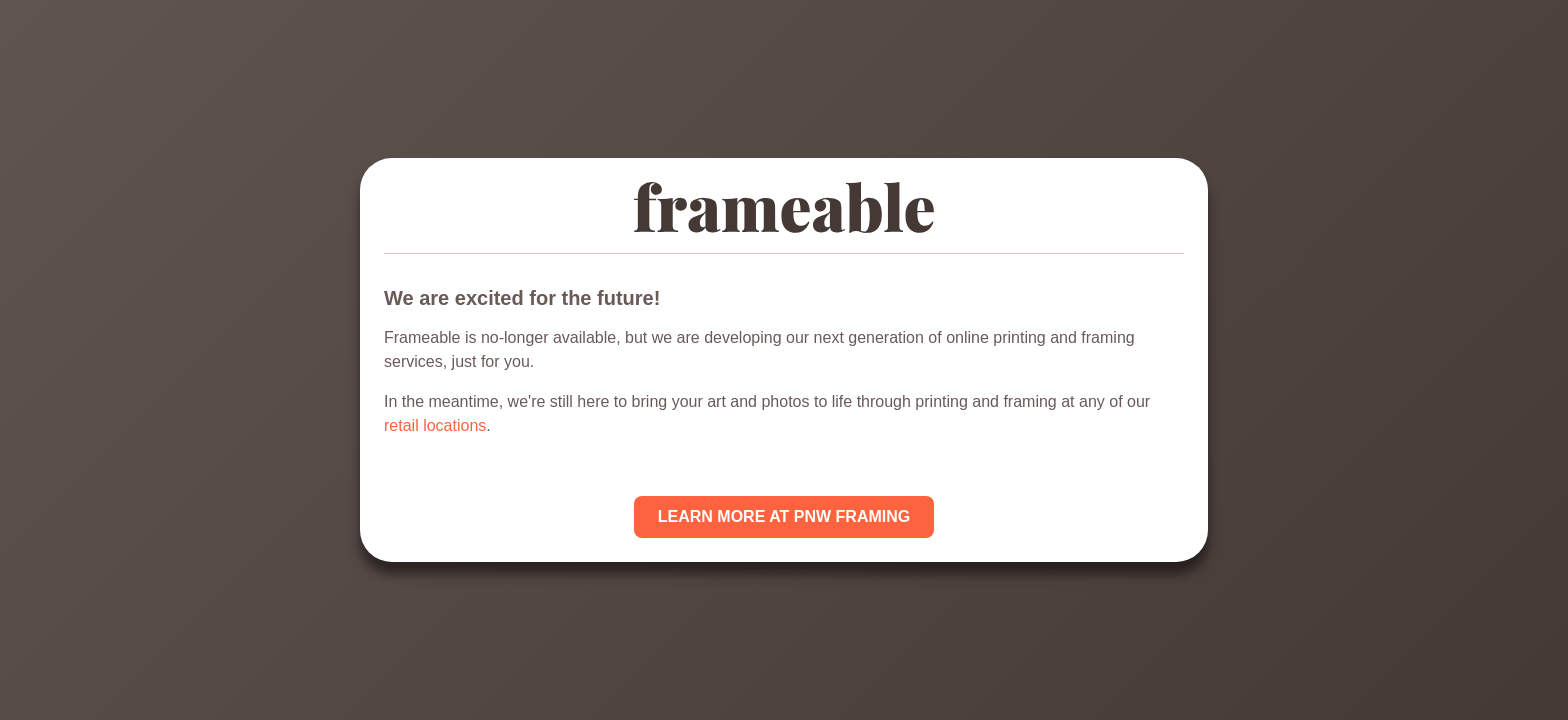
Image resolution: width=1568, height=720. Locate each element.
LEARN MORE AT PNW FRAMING (784, 516)
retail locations (435, 425)
